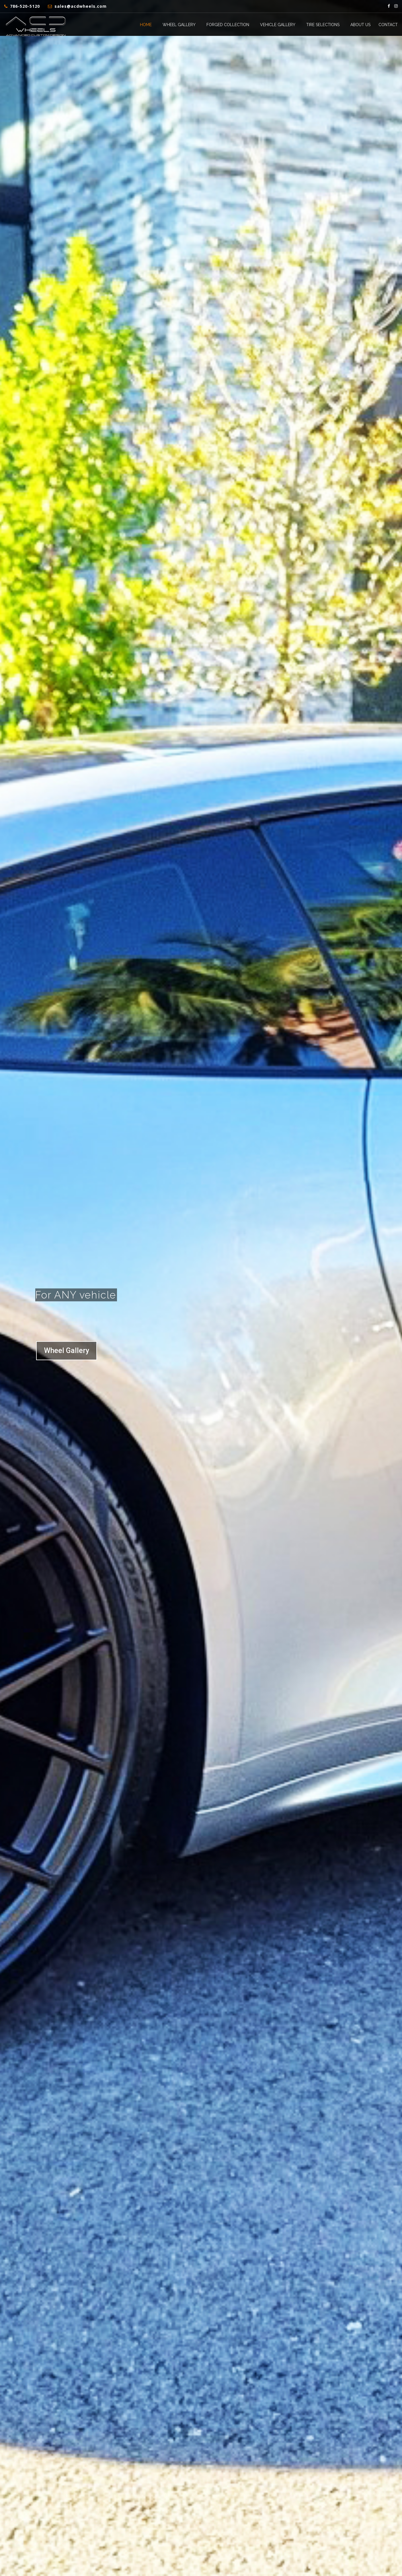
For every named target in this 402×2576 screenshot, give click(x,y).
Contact (388, 24)
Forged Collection (227, 24)
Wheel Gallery (179, 24)
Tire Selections (322, 24)
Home (146, 24)
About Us (360, 24)
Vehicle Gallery (277, 24)
